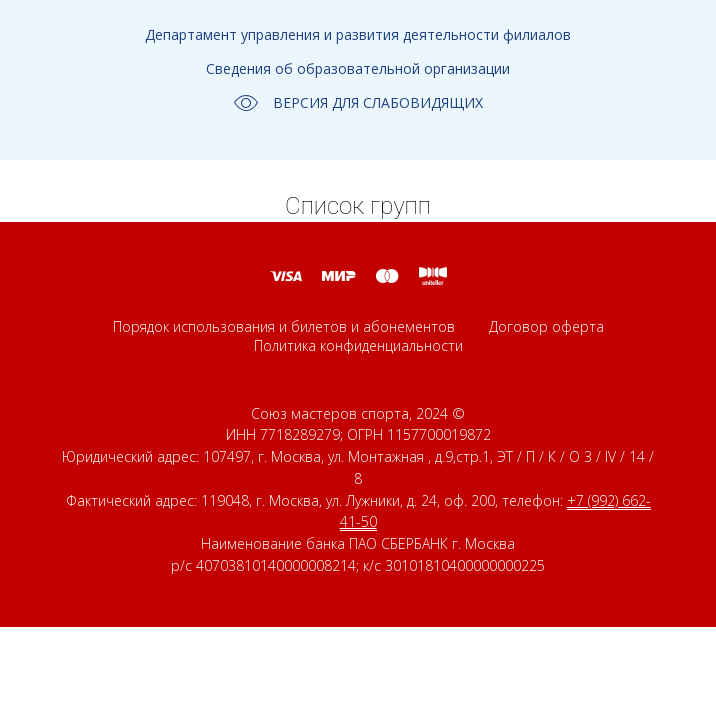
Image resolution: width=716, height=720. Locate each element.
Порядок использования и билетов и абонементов (284, 326)
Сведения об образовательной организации (358, 68)
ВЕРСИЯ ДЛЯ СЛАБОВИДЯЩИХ (358, 102)
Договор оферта (546, 326)
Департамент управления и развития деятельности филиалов (358, 34)
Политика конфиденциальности (358, 345)
